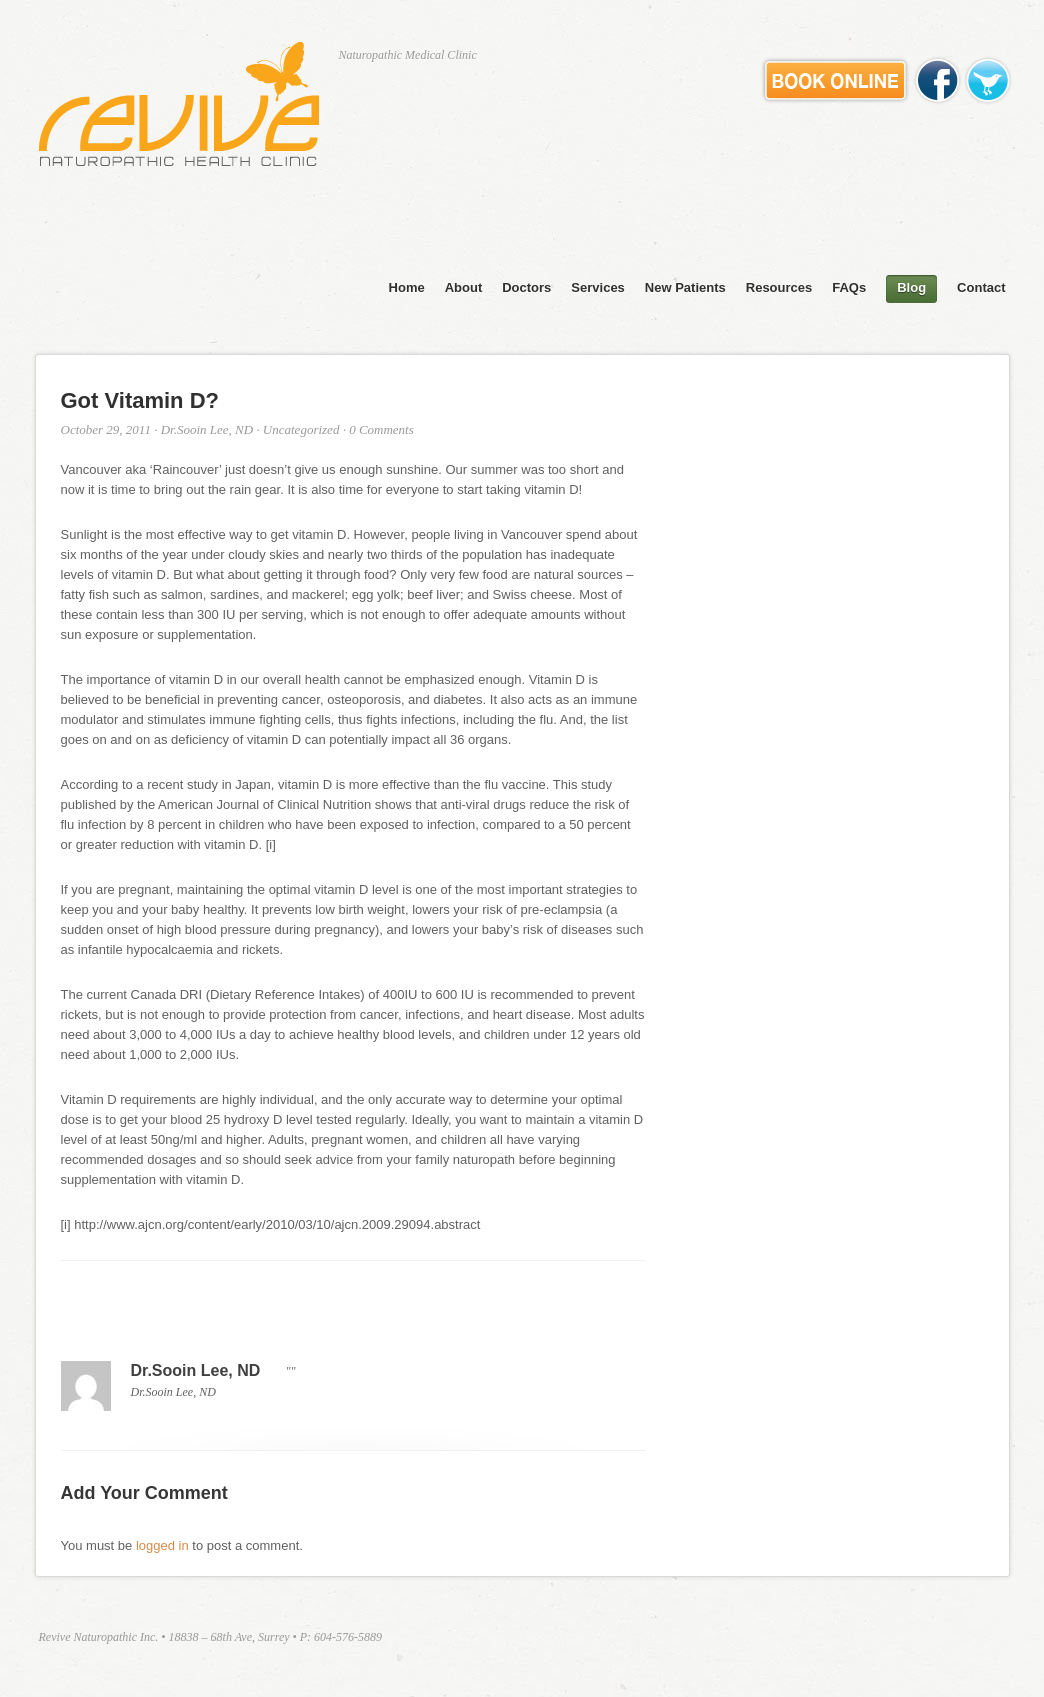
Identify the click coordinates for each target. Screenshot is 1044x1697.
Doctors (526, 287)
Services (598, 287)
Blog (911, 287)
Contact (981, 287)
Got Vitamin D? (140, 400)
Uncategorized (301, 429)
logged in (162, 1545)
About (464, 287)
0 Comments (381, 429)
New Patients (685, 287)
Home (407, 287)
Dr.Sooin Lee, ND (207, 429)
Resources (779, 287)
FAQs (849, 287)
